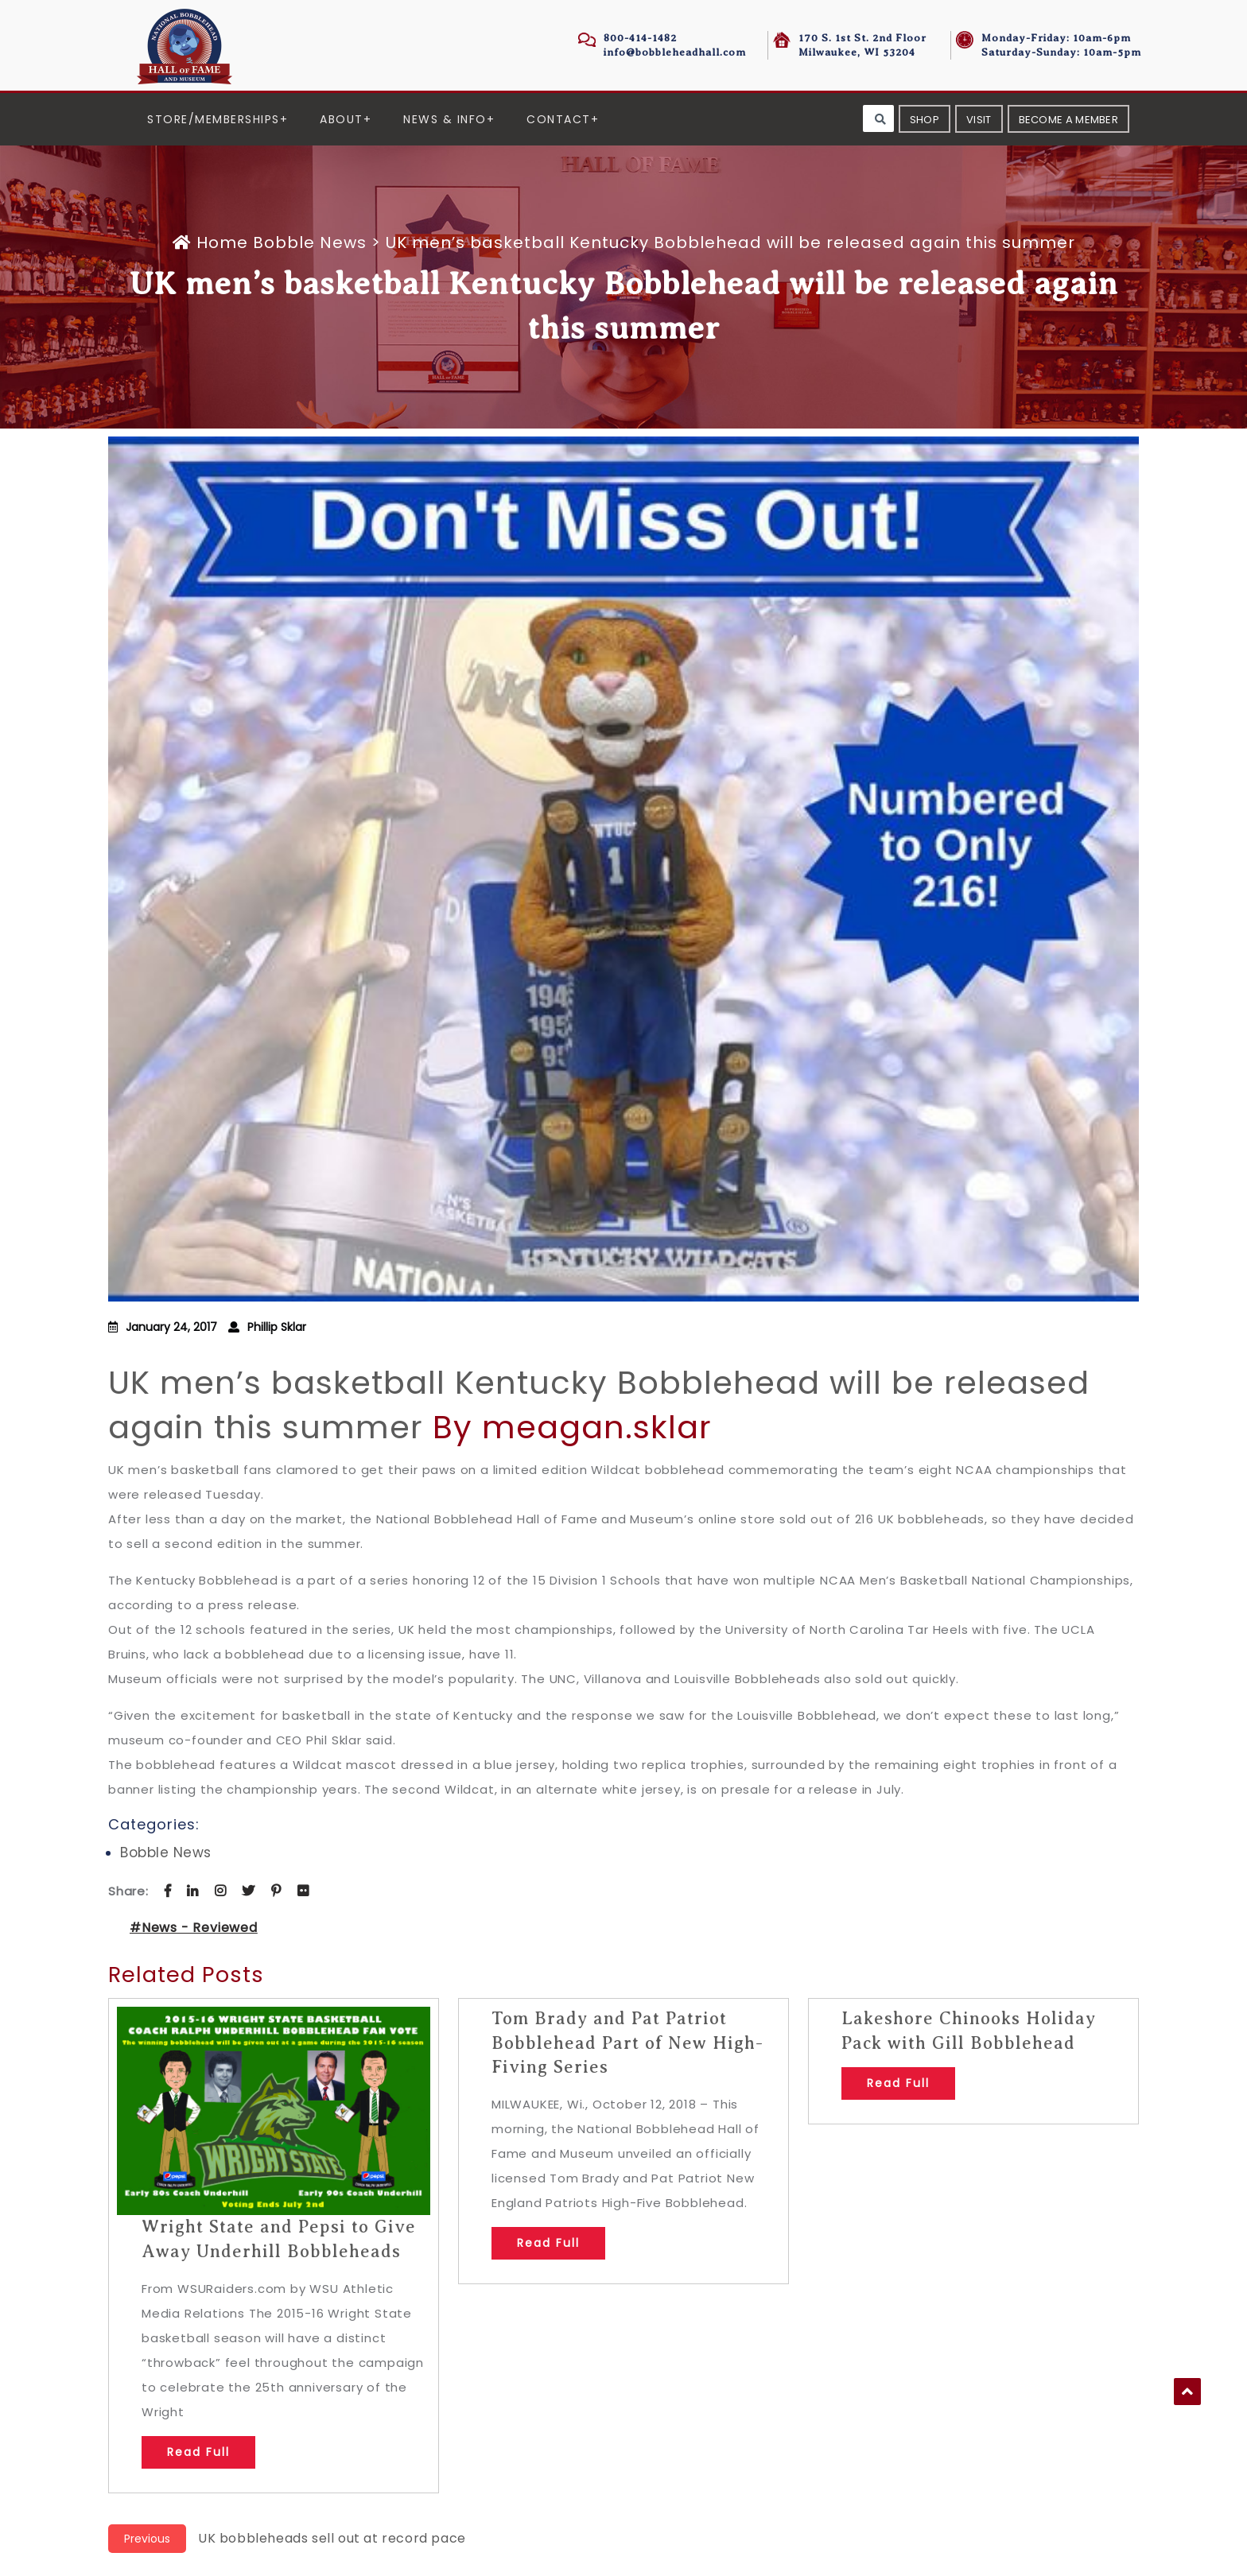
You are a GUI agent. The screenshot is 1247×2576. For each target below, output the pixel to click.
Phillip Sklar (276, 1327)
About (341, 119)
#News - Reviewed (194, 1927)
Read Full (198, 2452)
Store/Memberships (213, 119)
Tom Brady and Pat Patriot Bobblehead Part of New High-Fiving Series (627, 2042)
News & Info (445, 119)
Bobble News (310, 242)
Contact (558, 119)
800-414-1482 (640, 38)
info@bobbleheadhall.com (675, 52)
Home (213, 242)
